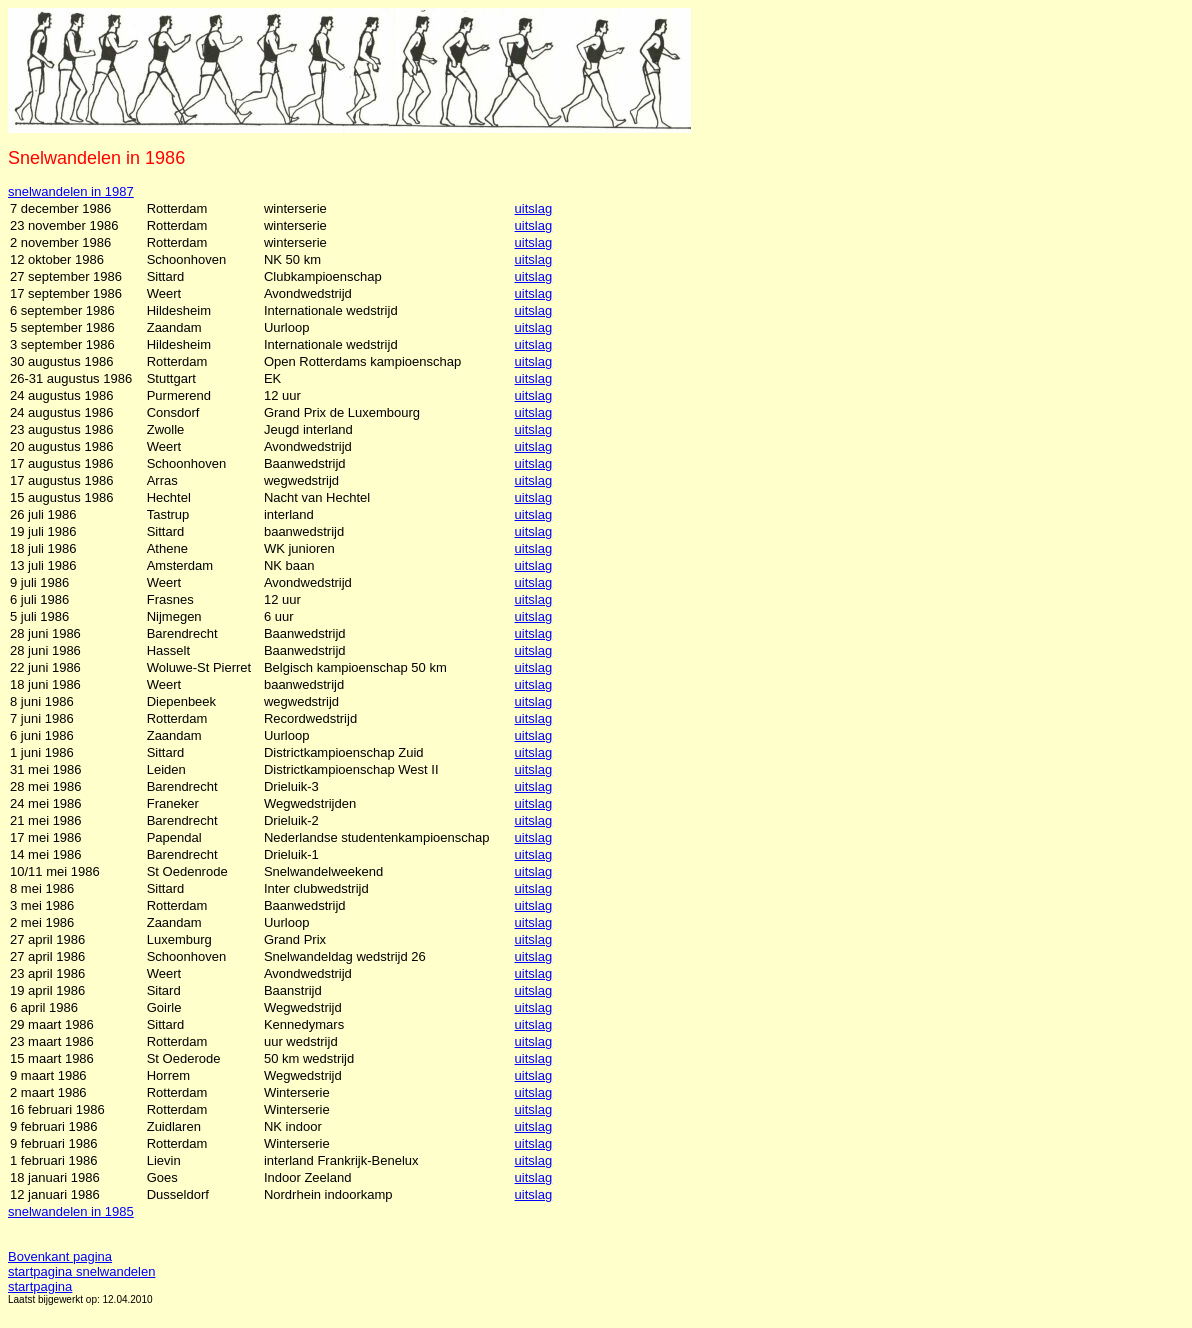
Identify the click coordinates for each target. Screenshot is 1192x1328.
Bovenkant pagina (60, 1256)
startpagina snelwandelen (81, 1271)
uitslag (534, 208)
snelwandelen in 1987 (71, 191)
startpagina (40, 1286)
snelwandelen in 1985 (71, 1211)
